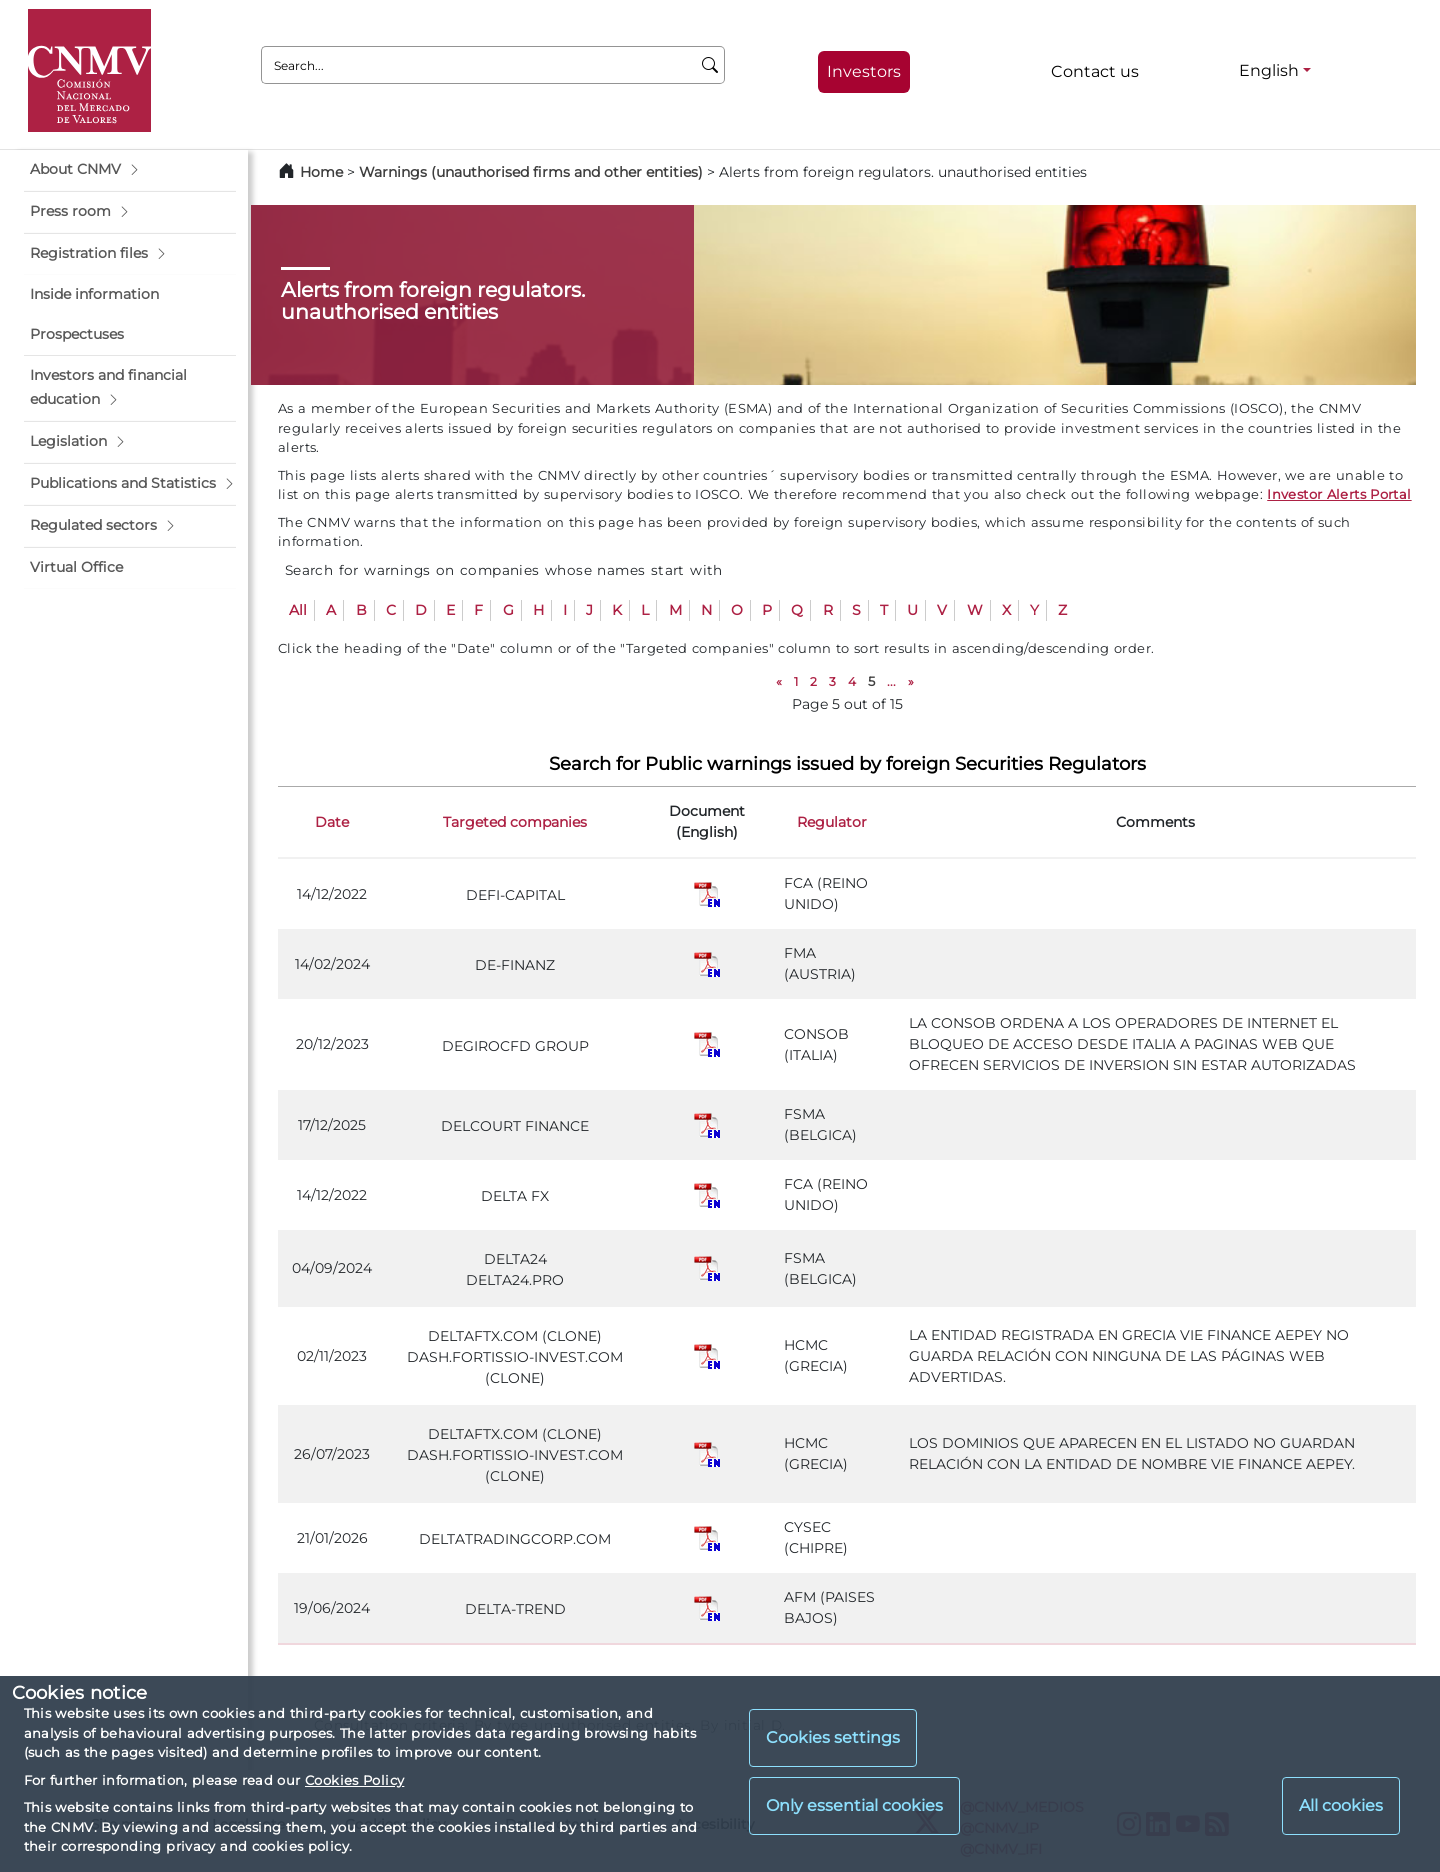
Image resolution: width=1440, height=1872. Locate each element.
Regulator (832, 822)
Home (321, 172)
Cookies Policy (354, 1780)
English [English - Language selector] (1269, 70)
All (298, 610)
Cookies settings (833, 1737)
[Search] (710, 65)
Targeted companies (515, 822)
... (891, 681)
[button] (130, 170)
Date (332, 822)
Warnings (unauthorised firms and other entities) (531, 172)
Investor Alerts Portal (1339, 494)
